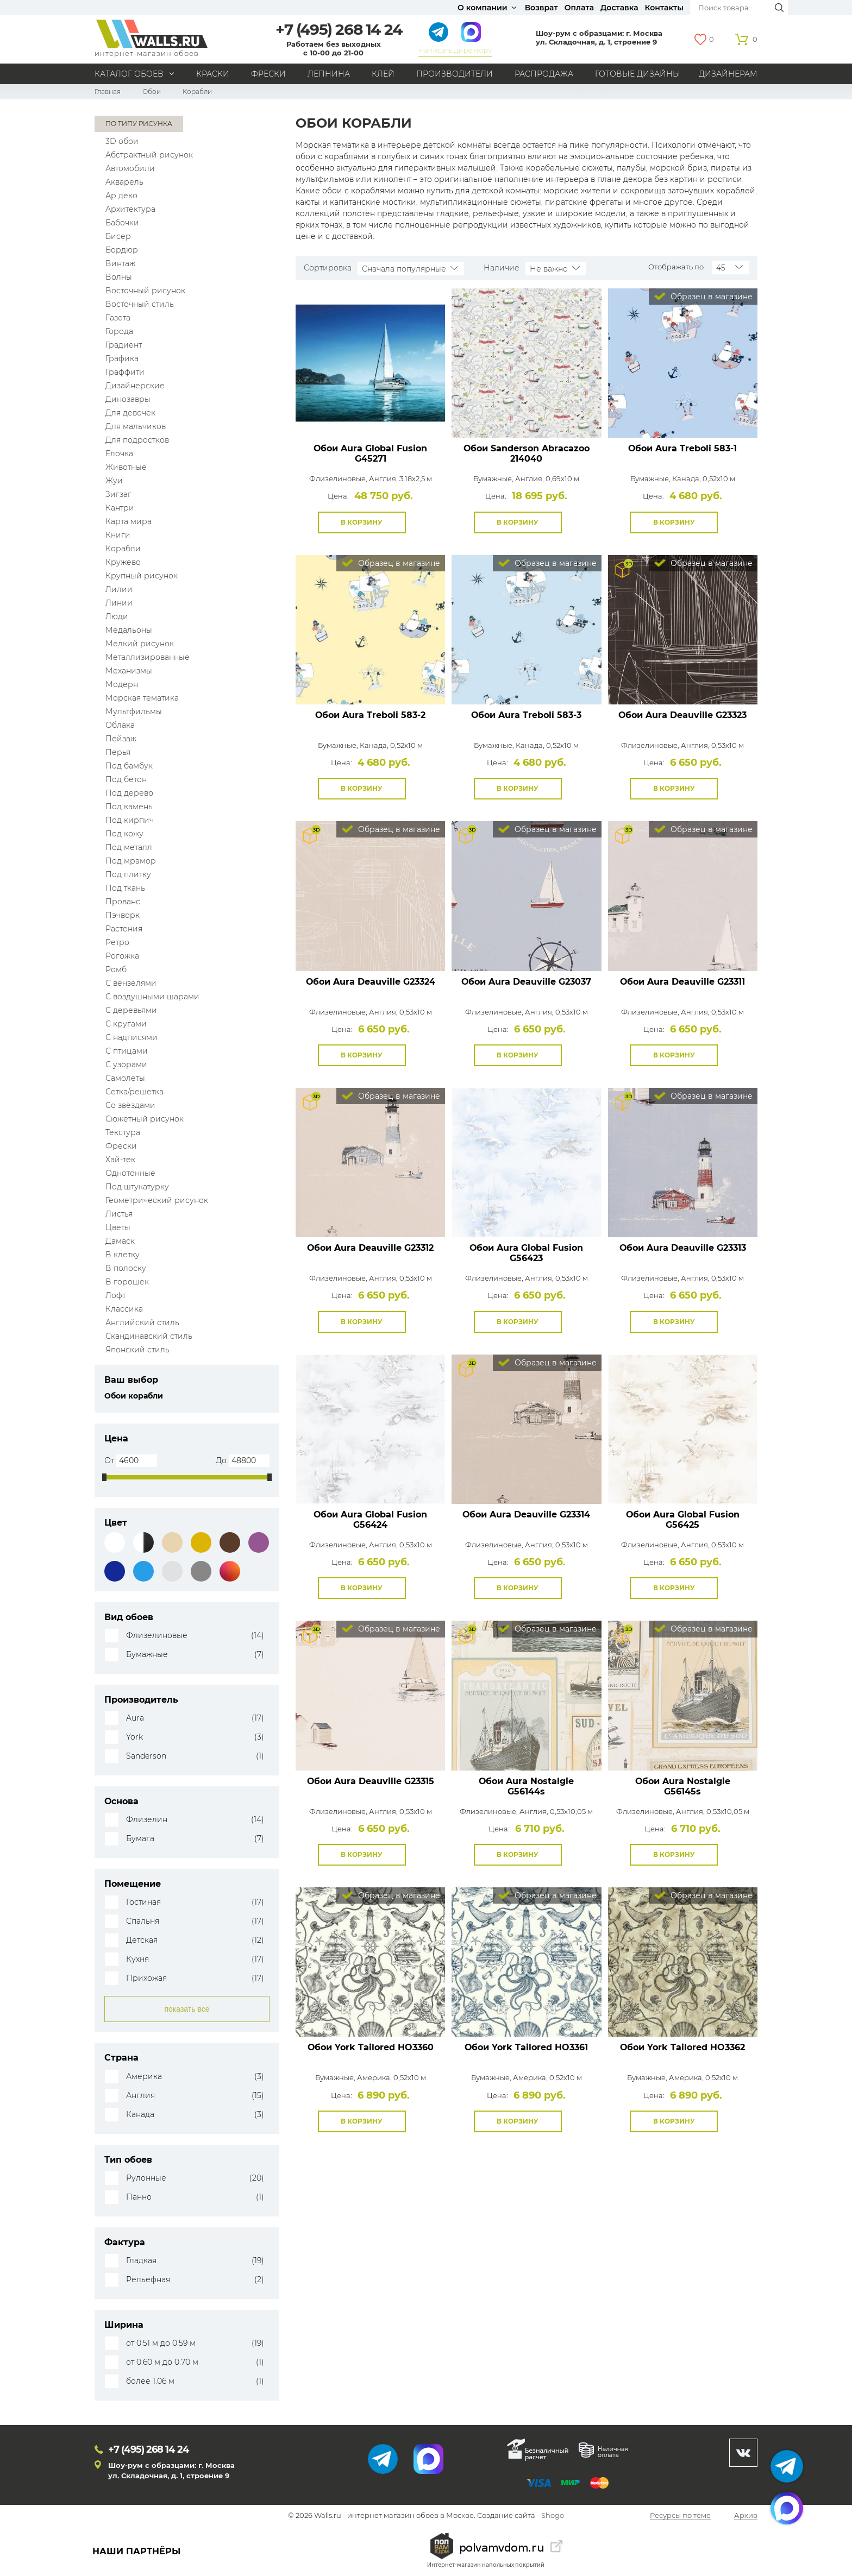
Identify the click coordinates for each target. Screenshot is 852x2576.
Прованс (122, 901)
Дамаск (120, 1241)
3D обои (122, 141)
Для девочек (130, 413)
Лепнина (329, 74)
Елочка (119, 453)
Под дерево (129, 793)
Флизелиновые (156, 1636)
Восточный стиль (139, 304)
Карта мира (128, 521)
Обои (151, 91)
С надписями (131, 1037)
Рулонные (146, 2178)
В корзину (362, 522)
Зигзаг (118, 494)
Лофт (115, 1295)
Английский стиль (142, 1322)
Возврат (541, 7)
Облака (120, 725)
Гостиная (143, 1902)
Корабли (123, 548)
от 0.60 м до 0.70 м (162, 2362)
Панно (139, 2197)
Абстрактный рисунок (149, 155)
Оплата (579, 7)
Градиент (123, 345)
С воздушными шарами (152, 997)
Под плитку (128, 874)
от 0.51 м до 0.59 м (161, 2343)
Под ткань (125, 888)
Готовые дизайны (637, 74)
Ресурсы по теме (680, 2516)
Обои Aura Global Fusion (370, 453)
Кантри (119, 508)
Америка (144, 2077)
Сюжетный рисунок (144, 1119)
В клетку (122, 1254)
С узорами (126, 1064)
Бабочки (122, 223)
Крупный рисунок (141, 576)
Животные (126, 467)
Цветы (117, 1227)
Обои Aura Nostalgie (526, 1786)
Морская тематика (142, 698)
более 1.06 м (150, 2381)
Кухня (137, 1959)
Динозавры (128, 399)
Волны (118, 277)
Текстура (122, 1132)
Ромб (116, 969)
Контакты (664, 7)
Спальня (142, 1921)
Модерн (121, 684)
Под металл (128, 847)
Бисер (118, 236)
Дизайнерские (135, 386)
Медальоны (128, 630)
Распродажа (544, 74)
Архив (745, 2516)
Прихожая (146, 1978)
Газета (117, 318)
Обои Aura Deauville (682, 715)
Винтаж (120, 263)
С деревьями (131, 1010)
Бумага (140, 1839)
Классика (124, 1309)
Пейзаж (120, 739)
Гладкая (141, 2261)
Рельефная (148, 2280)
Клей (383, 74)
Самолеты (125, 1078)
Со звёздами (130, 1105)
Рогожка (122, 956)
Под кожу (124, 834)
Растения (123, 929)
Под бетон (126, 779)
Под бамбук (129, 766)
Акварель (124, 182)
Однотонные (130, 1173)
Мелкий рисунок (139, 643)
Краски (212, 74)
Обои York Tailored (371, 2047)
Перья (117, 752)
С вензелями (130, 983)
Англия (140, 2096)
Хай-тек (120, 1159)
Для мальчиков (135, 426)
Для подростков (137, 440)
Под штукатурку (137, 1187)
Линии (119, 603)
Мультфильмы (133, 711)
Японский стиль (137, 1350)
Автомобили (130, 168)
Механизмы (128, 671)
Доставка (619, 7)
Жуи (114, 481)
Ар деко (121, 195)
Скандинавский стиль (148, 1336)
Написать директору (455, 50)
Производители (454, 74)
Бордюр (121, 250)
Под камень (129, 806)
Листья (119, 1214)
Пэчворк (122, 915)
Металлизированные (147, 657)
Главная (108, 91)
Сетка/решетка (134, 1092)
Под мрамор (130, 861)
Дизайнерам (728, 74)
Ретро (117, 942)
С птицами (126, 1051)
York (134, 1737)
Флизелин (146, 1820)
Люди (116, 616)
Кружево (123, 562)
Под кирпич (129, 820)
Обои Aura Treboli (682, 448)
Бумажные (147, 1655)
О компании (483, 7)
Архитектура (130, 209)
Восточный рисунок (145, 290)
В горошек (127, 1282)
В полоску (125, 1268)
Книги (117, 535)
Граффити (125, 372)
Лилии (119, 589)
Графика (122, 358)
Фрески (268, 74)
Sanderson (146, 1756)
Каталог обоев (129, 74)
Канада (140, 2115)
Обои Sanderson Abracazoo (526, 453)
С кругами (126, 1024)
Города (119, 331)
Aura (135, 1718)
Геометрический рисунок (156, 1200)
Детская (142, 1940)
